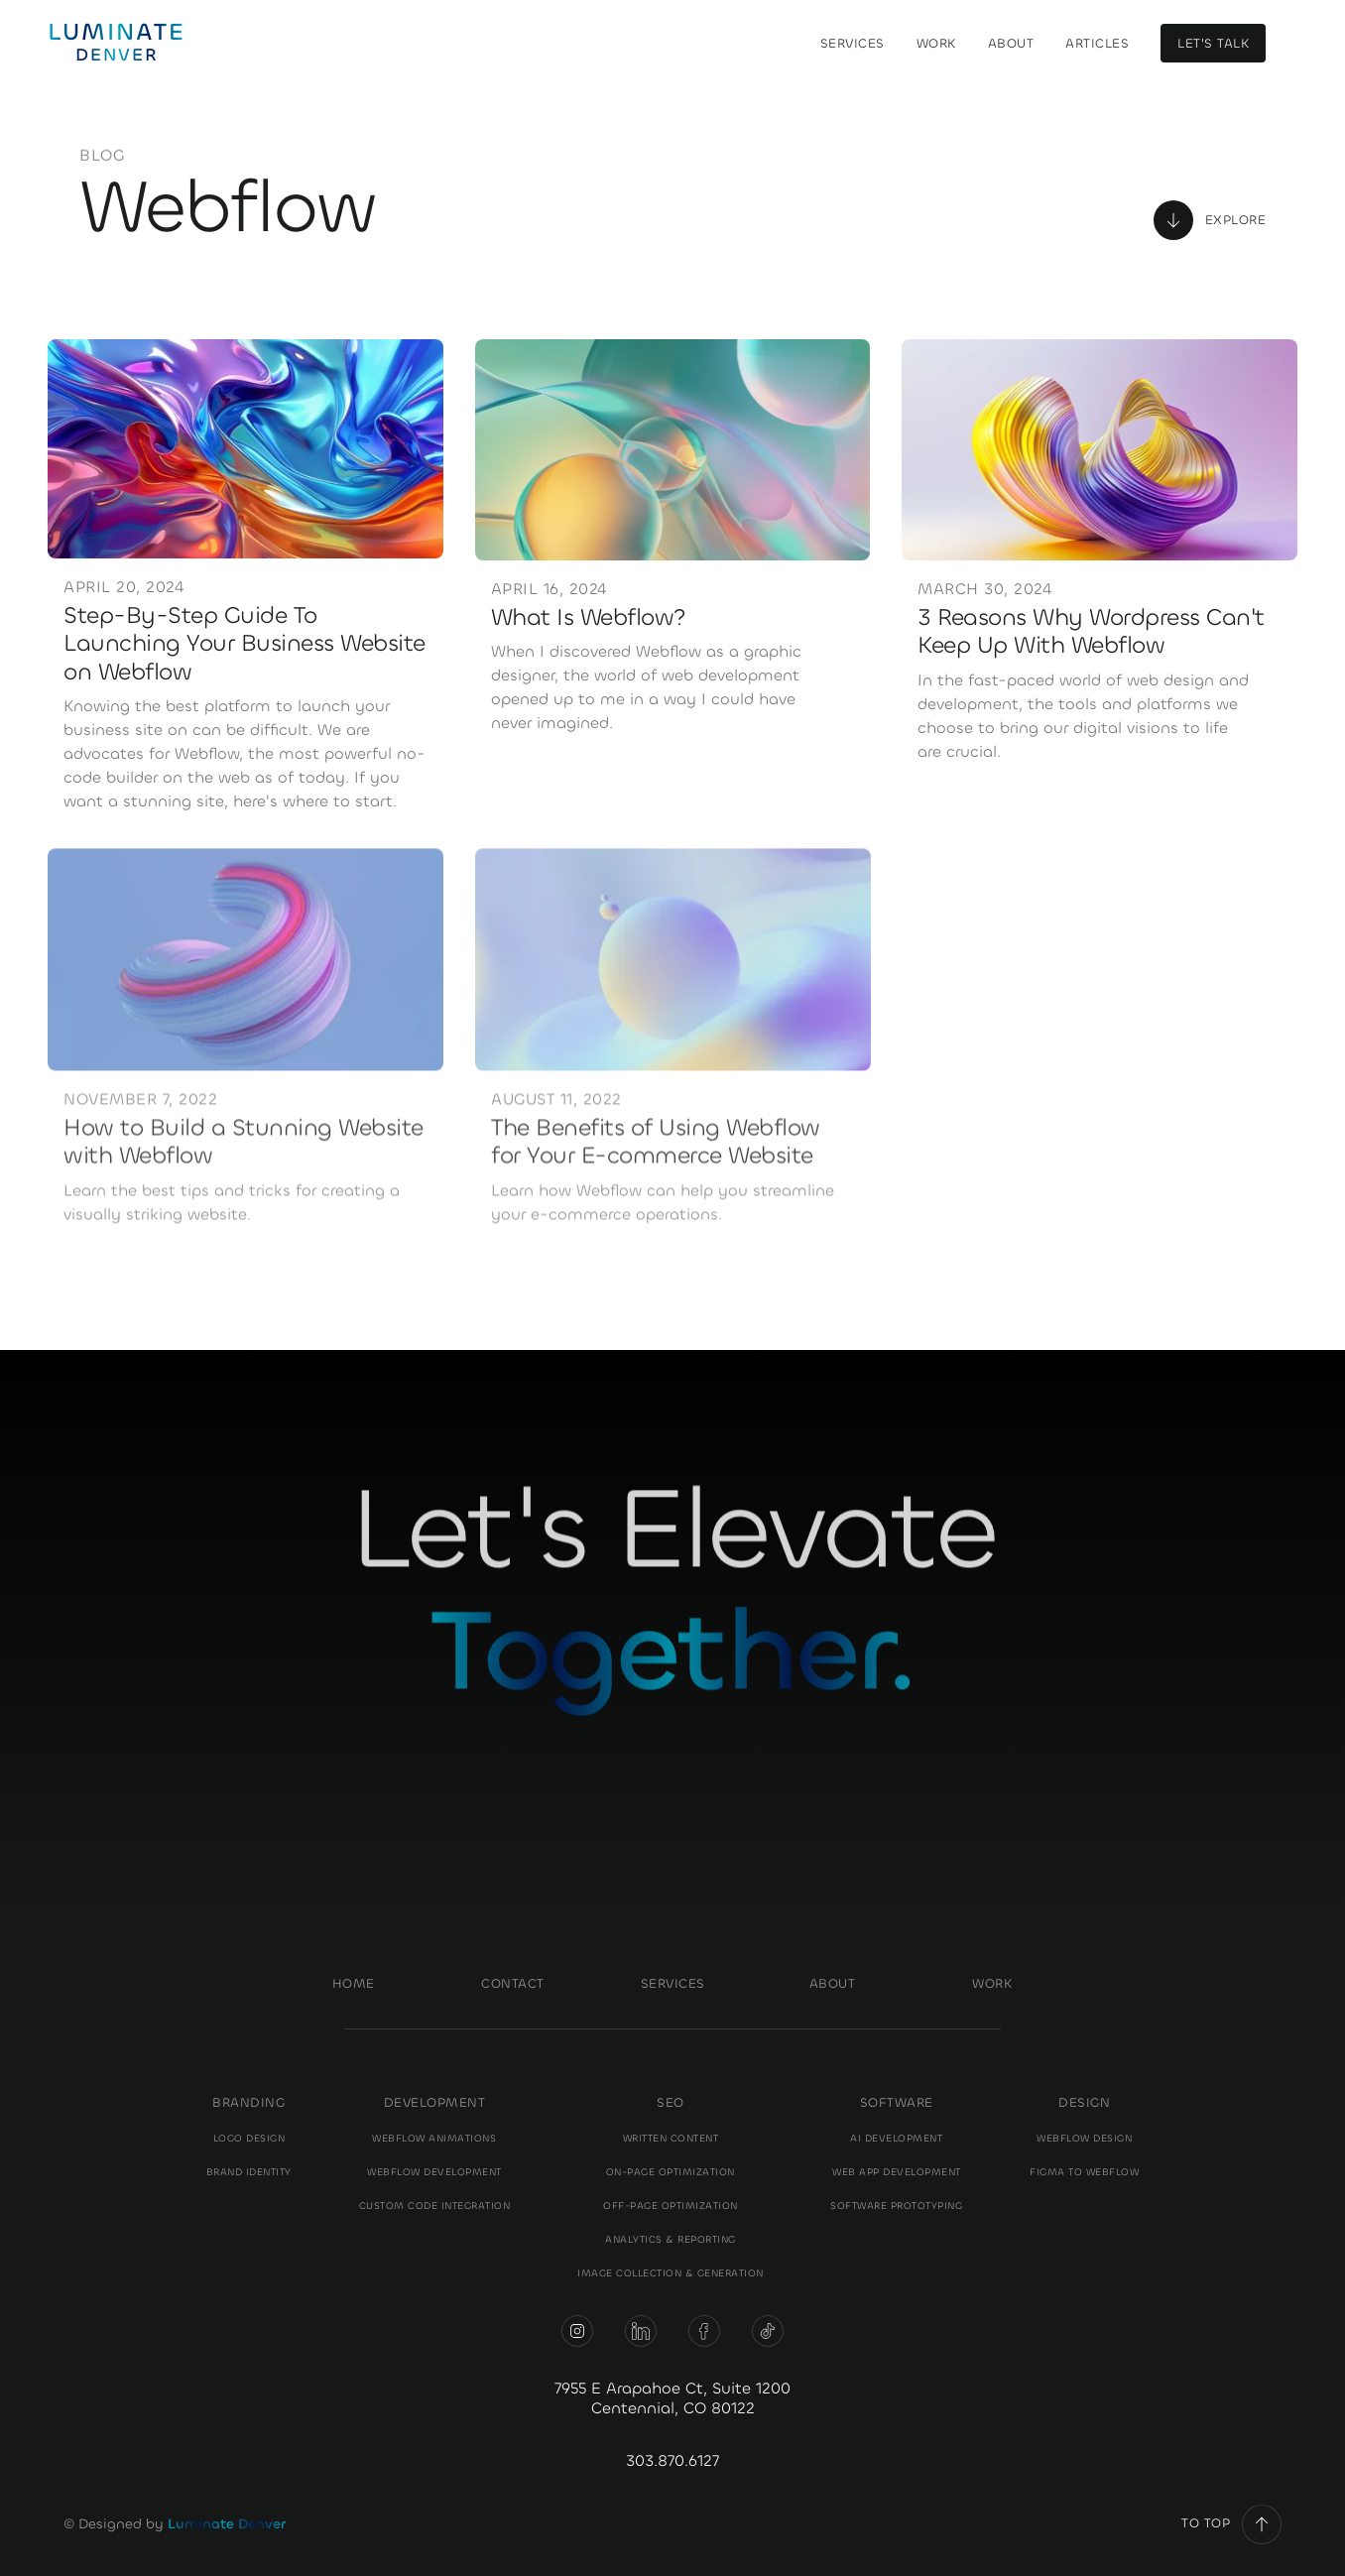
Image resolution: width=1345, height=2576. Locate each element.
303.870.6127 (672, 2460)
